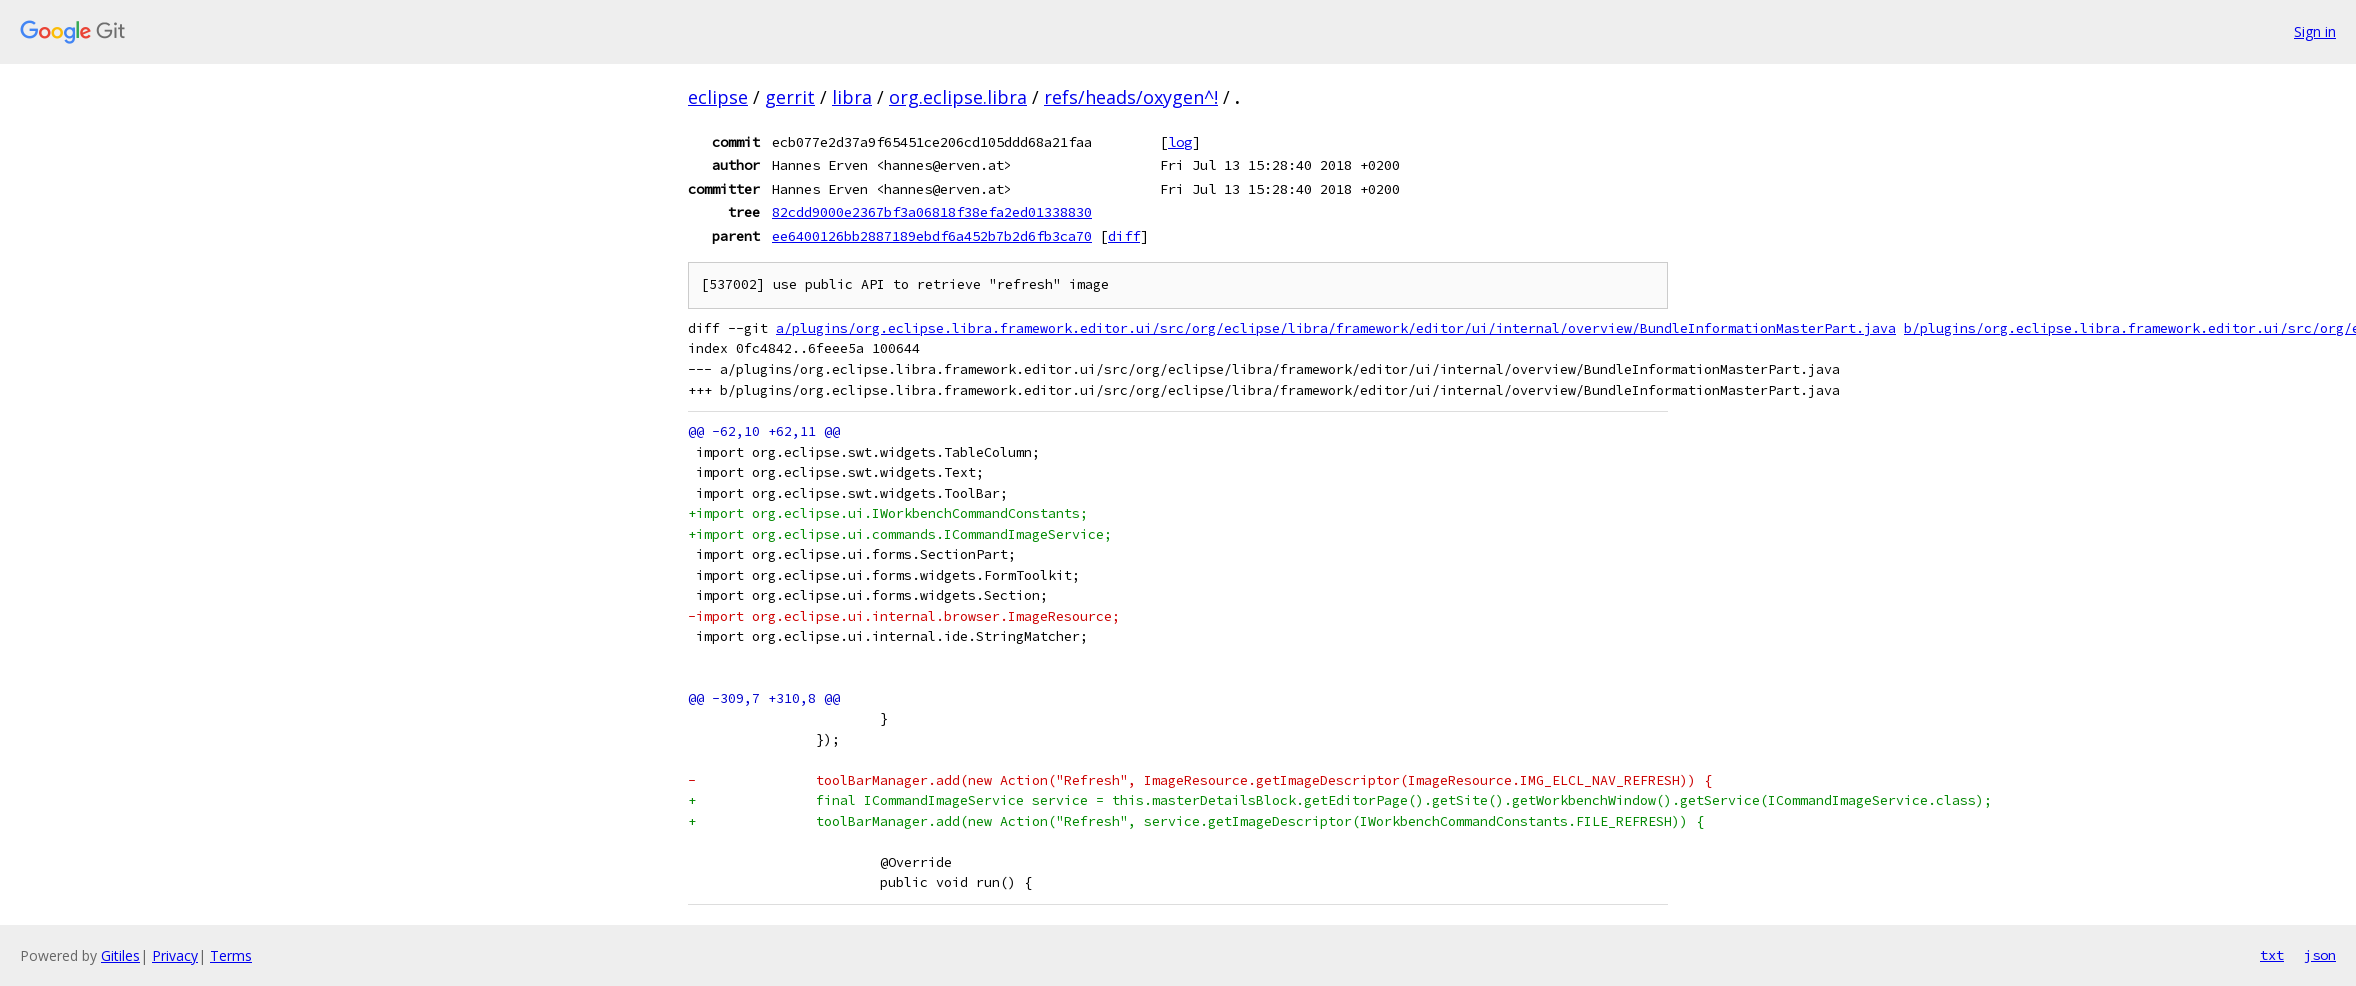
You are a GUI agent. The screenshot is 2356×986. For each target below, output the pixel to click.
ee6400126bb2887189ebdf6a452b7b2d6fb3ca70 (932, 236)
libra (852, 97)
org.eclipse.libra (958, 97)
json (2320, 955)
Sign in (2315, 31)
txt (2272, 955)
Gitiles (120, 955)
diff (1124, 236)
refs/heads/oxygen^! (1131, 97)
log (1180, 142)
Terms (231, 955)
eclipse (718, 97)
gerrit (790, 97)
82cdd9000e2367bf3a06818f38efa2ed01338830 (932, 212)
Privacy (175, 955)
